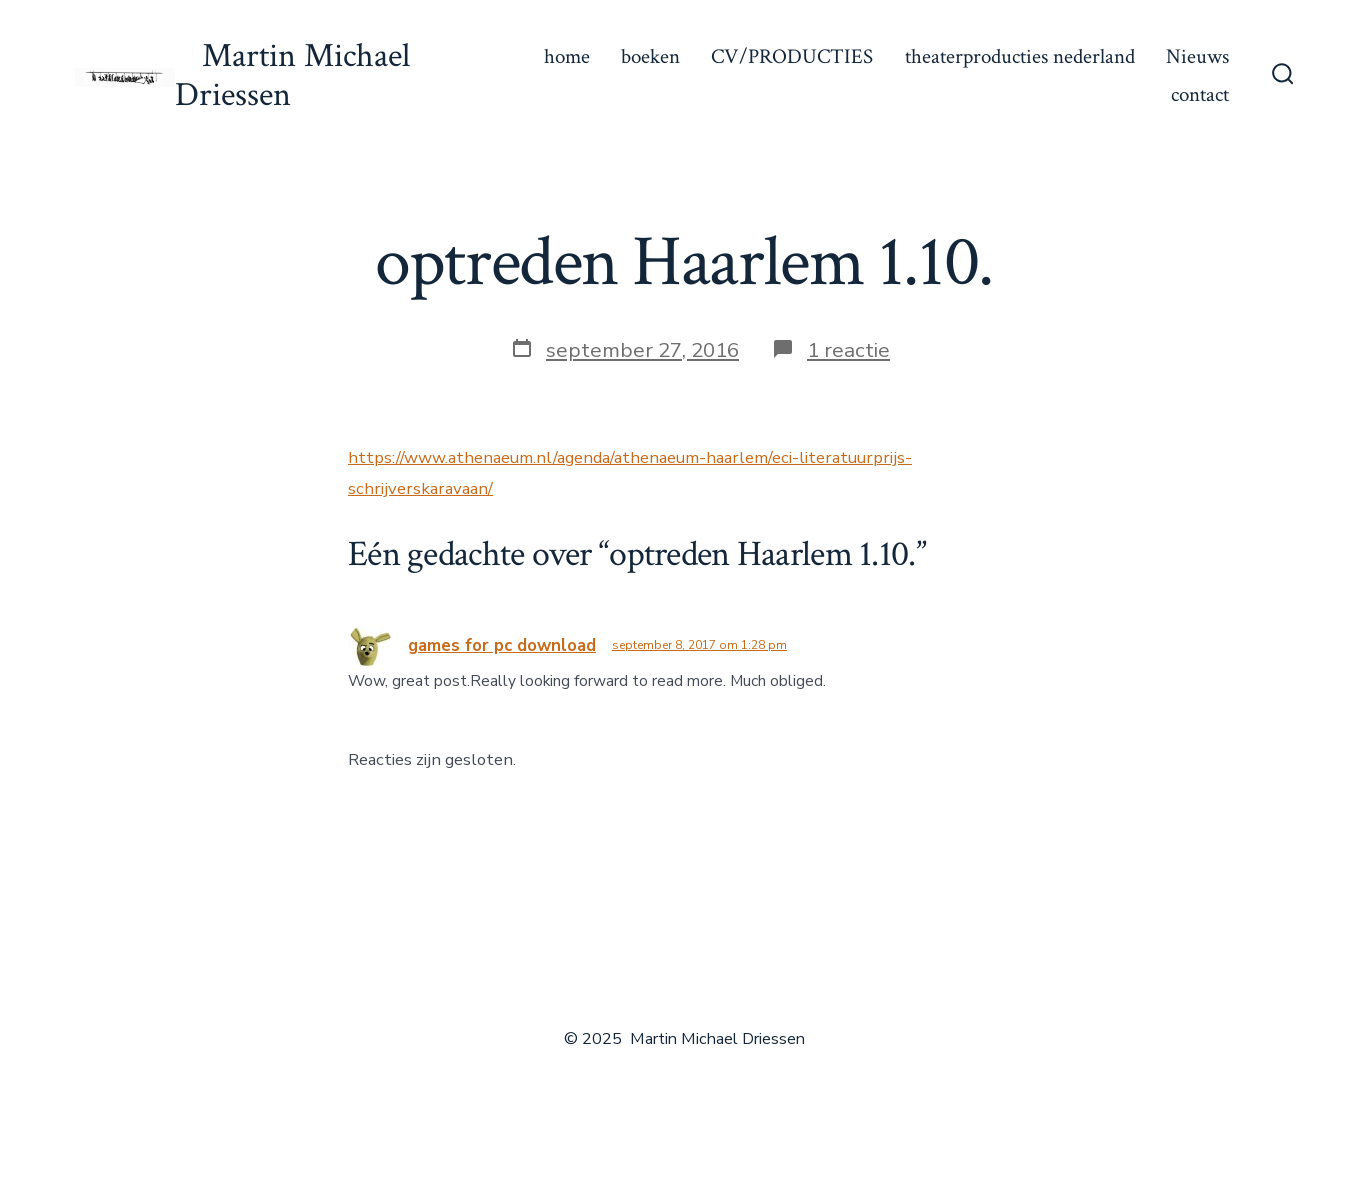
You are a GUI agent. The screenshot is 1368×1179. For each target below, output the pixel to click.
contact (1200, 94)
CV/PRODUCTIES (792, 56)
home (567, 56)
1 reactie (848, 350)
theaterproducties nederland (1020, 56)
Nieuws (1197, 56)
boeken (650, 56)
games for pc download (502, 645)
